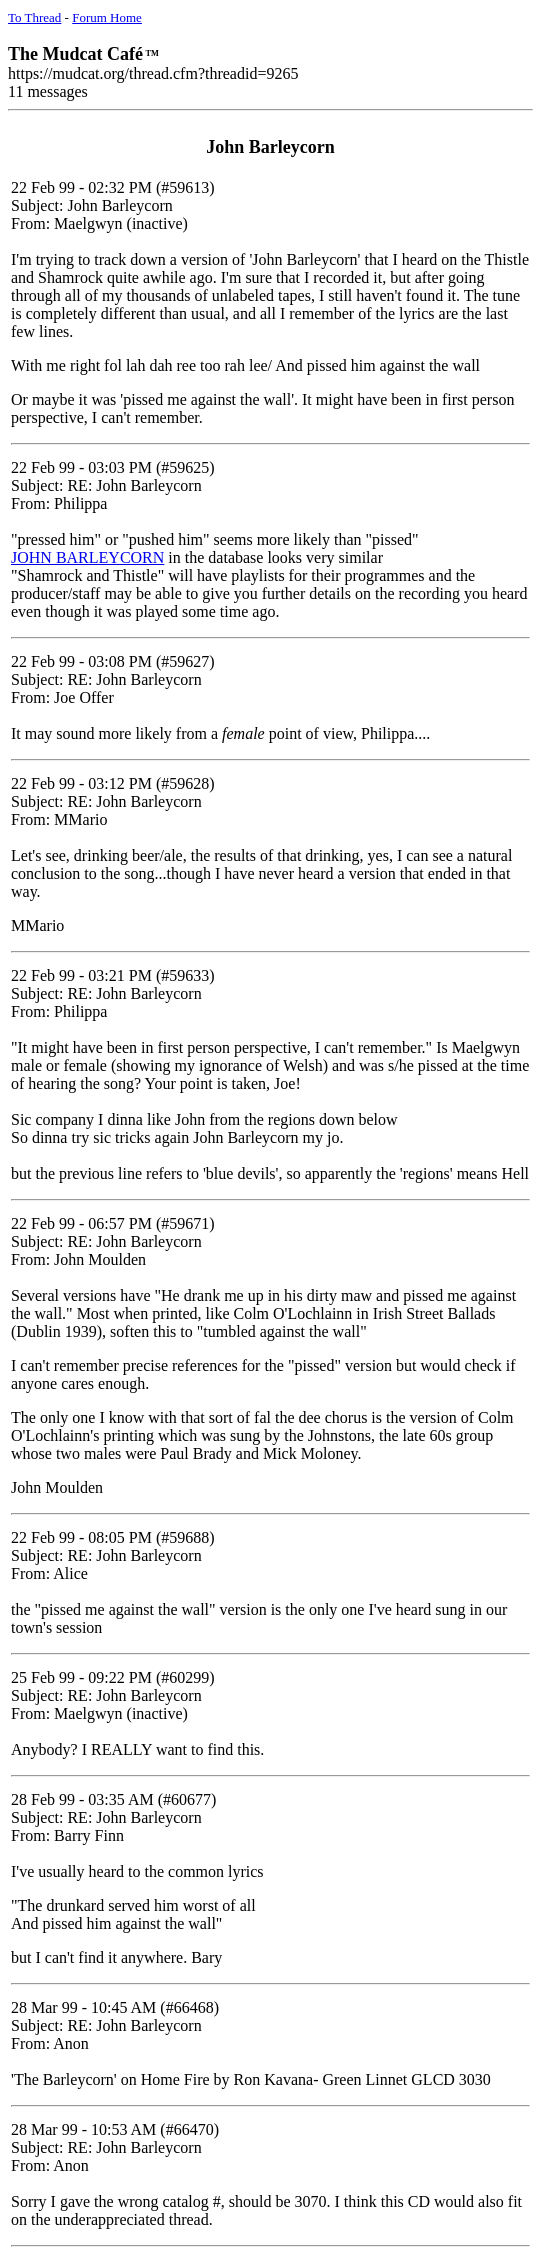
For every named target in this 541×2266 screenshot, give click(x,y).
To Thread (34, 17)
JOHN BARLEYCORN (87, 557)
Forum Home (107, 17)
